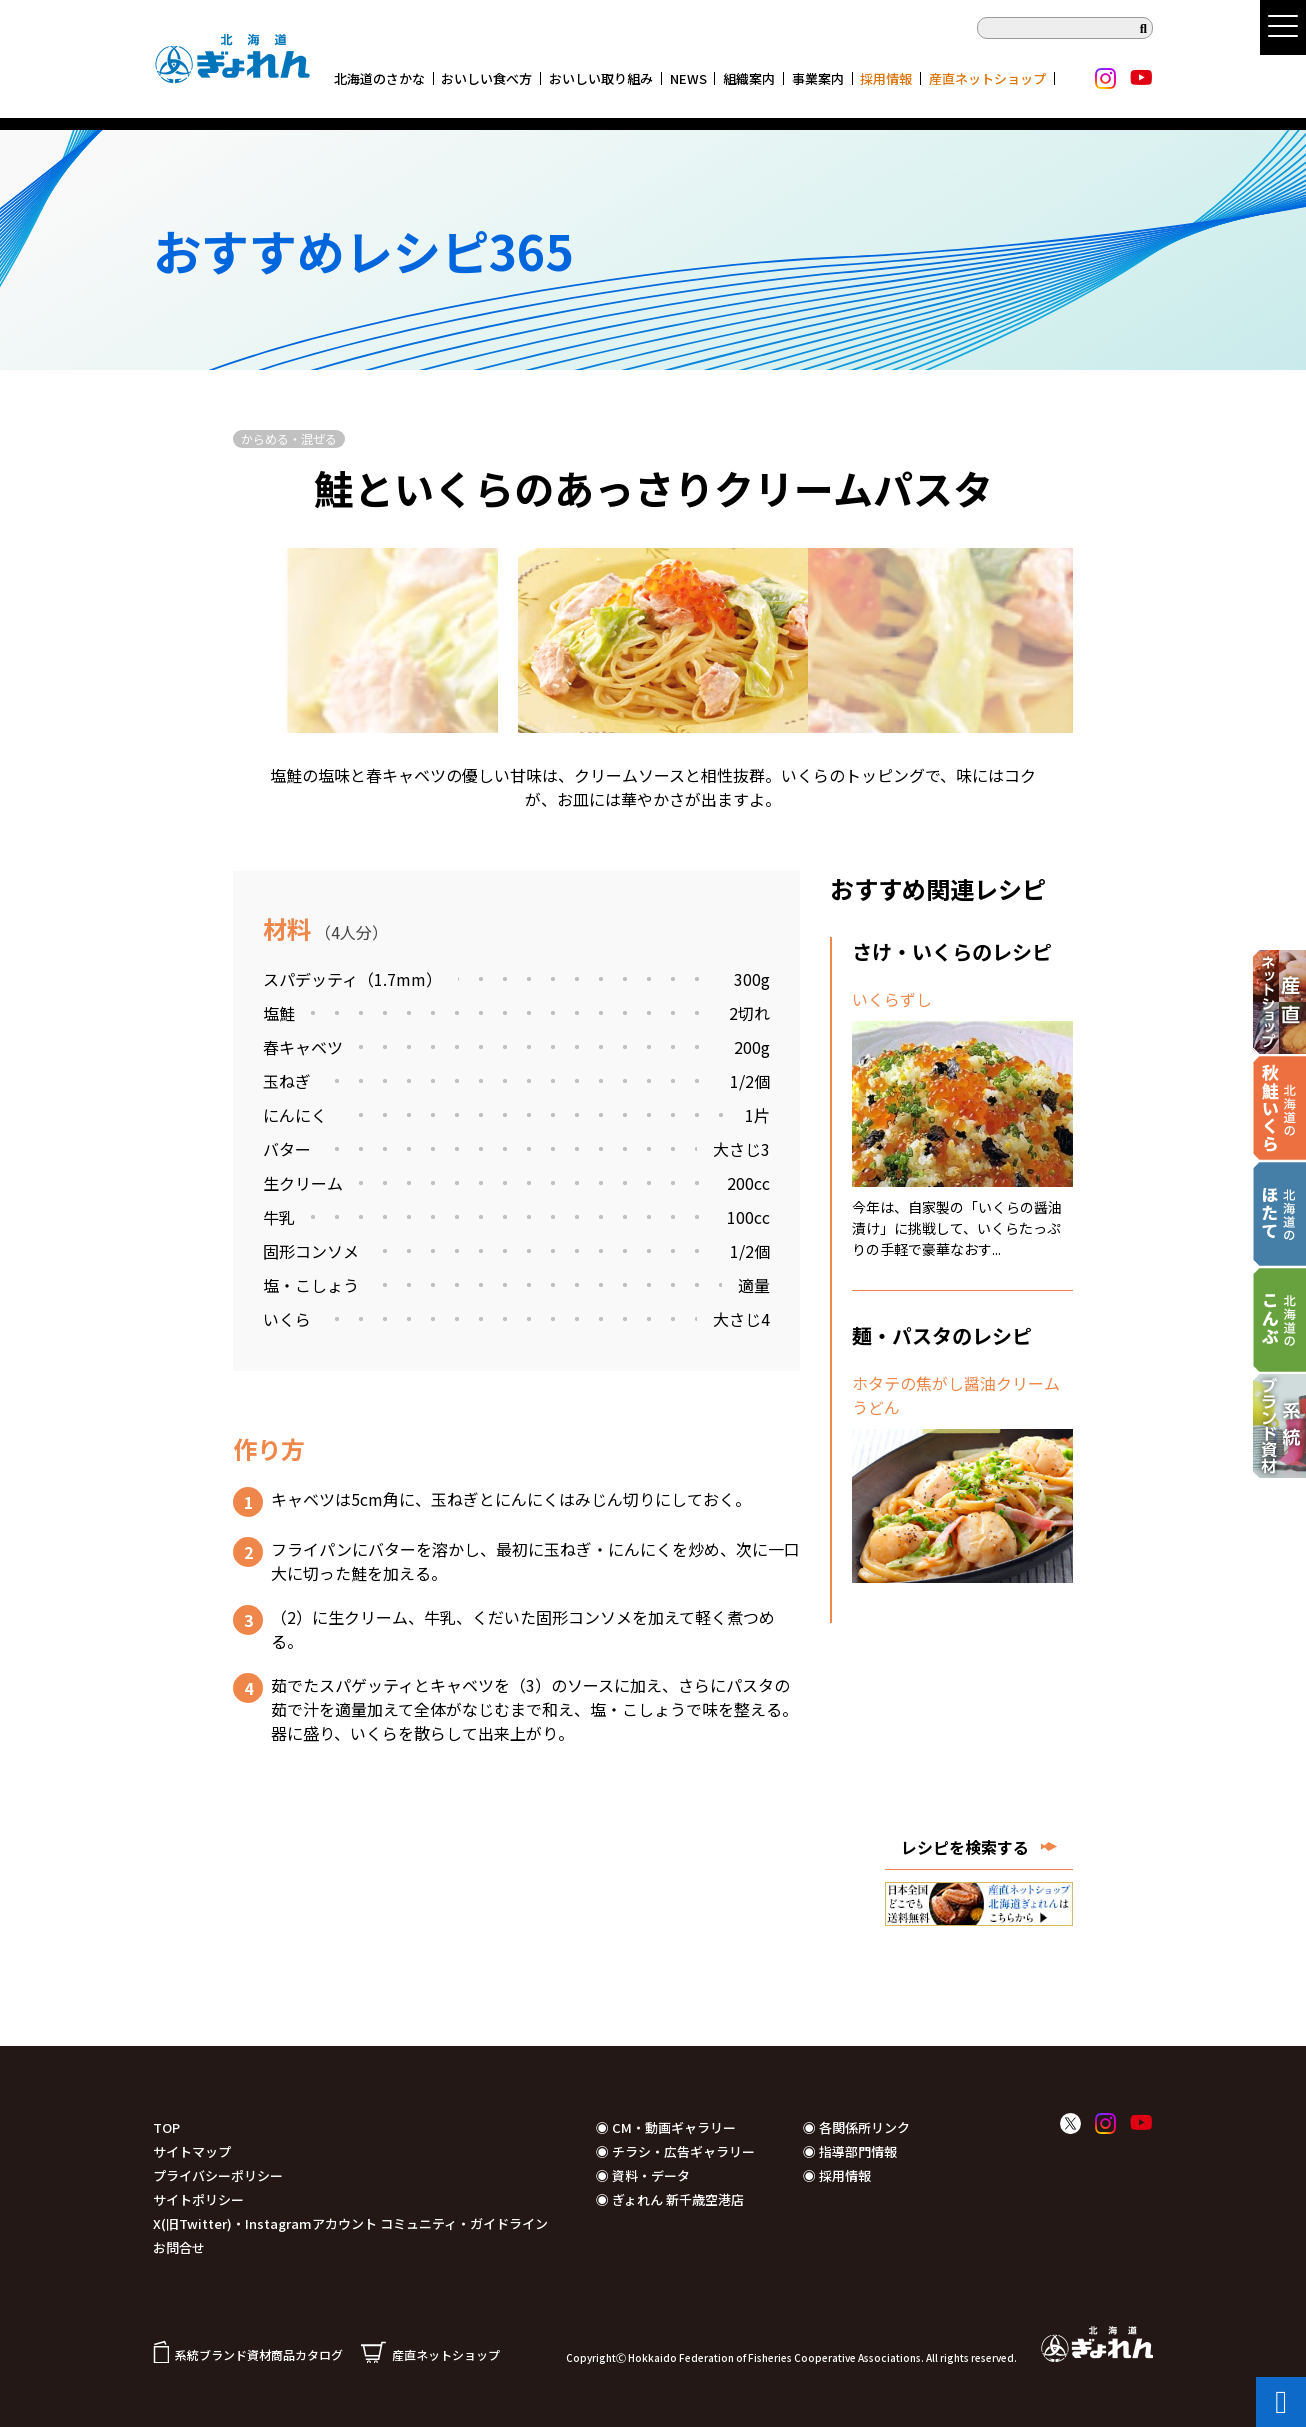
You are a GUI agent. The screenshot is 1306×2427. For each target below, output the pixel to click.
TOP (166, 2127)
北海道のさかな (379, 78)
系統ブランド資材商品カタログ (248, 2354)
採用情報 (886, 78)
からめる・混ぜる (289, 438)
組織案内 (749, 78)
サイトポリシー (198, 2199)
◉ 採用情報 (837, 2175)
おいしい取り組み (601, 78)
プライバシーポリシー (218, 2175)
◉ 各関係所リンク (856, 2127)
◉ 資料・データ (643, 2175)
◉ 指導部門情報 (850, 2151)
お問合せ (179, 2247)
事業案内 (818, 78)
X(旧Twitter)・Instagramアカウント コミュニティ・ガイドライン (350, 2223)
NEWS (688, 78)
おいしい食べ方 (486, 78)
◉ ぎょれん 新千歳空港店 (670, 2199)
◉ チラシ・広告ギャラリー (675, 2151)
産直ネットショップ (987, 78)
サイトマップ (192, 2151)
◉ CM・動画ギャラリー (666, 2127)
